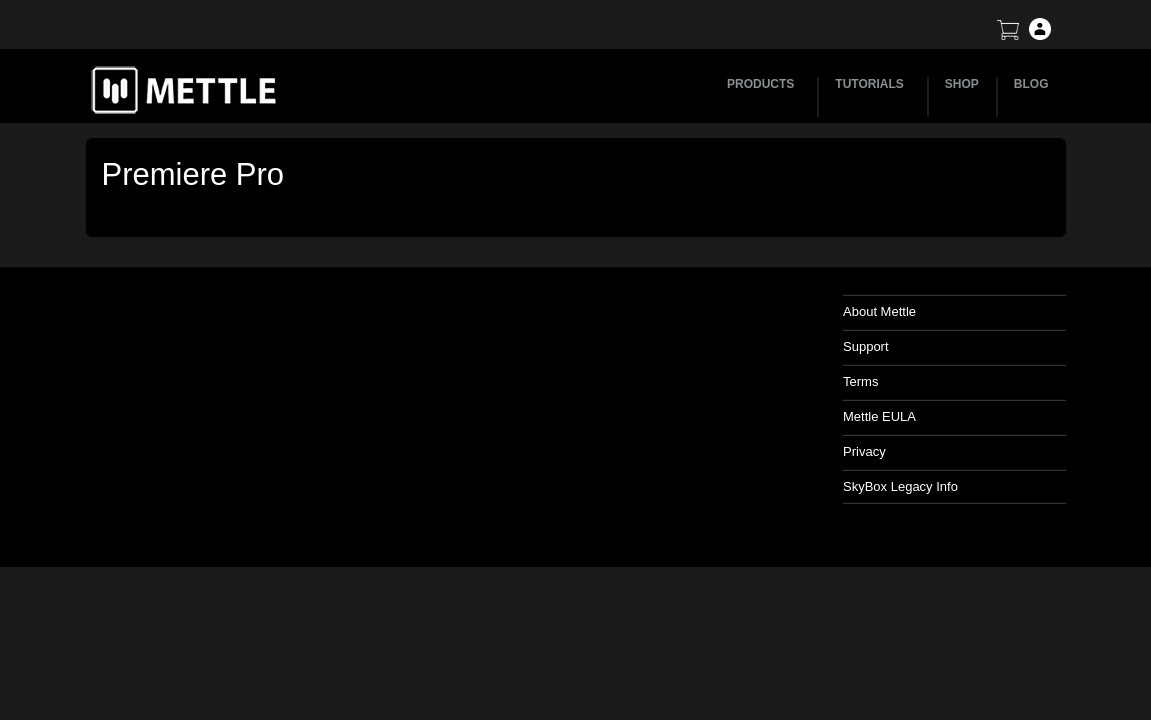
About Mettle (879, 311)
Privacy (864, 451)
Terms (860, 381)
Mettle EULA (879, 416)
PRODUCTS (763, 84)
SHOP (962, 84)
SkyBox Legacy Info (900, 486)
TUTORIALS (872, 84)
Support (866, 346)
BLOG (1031, 84)
